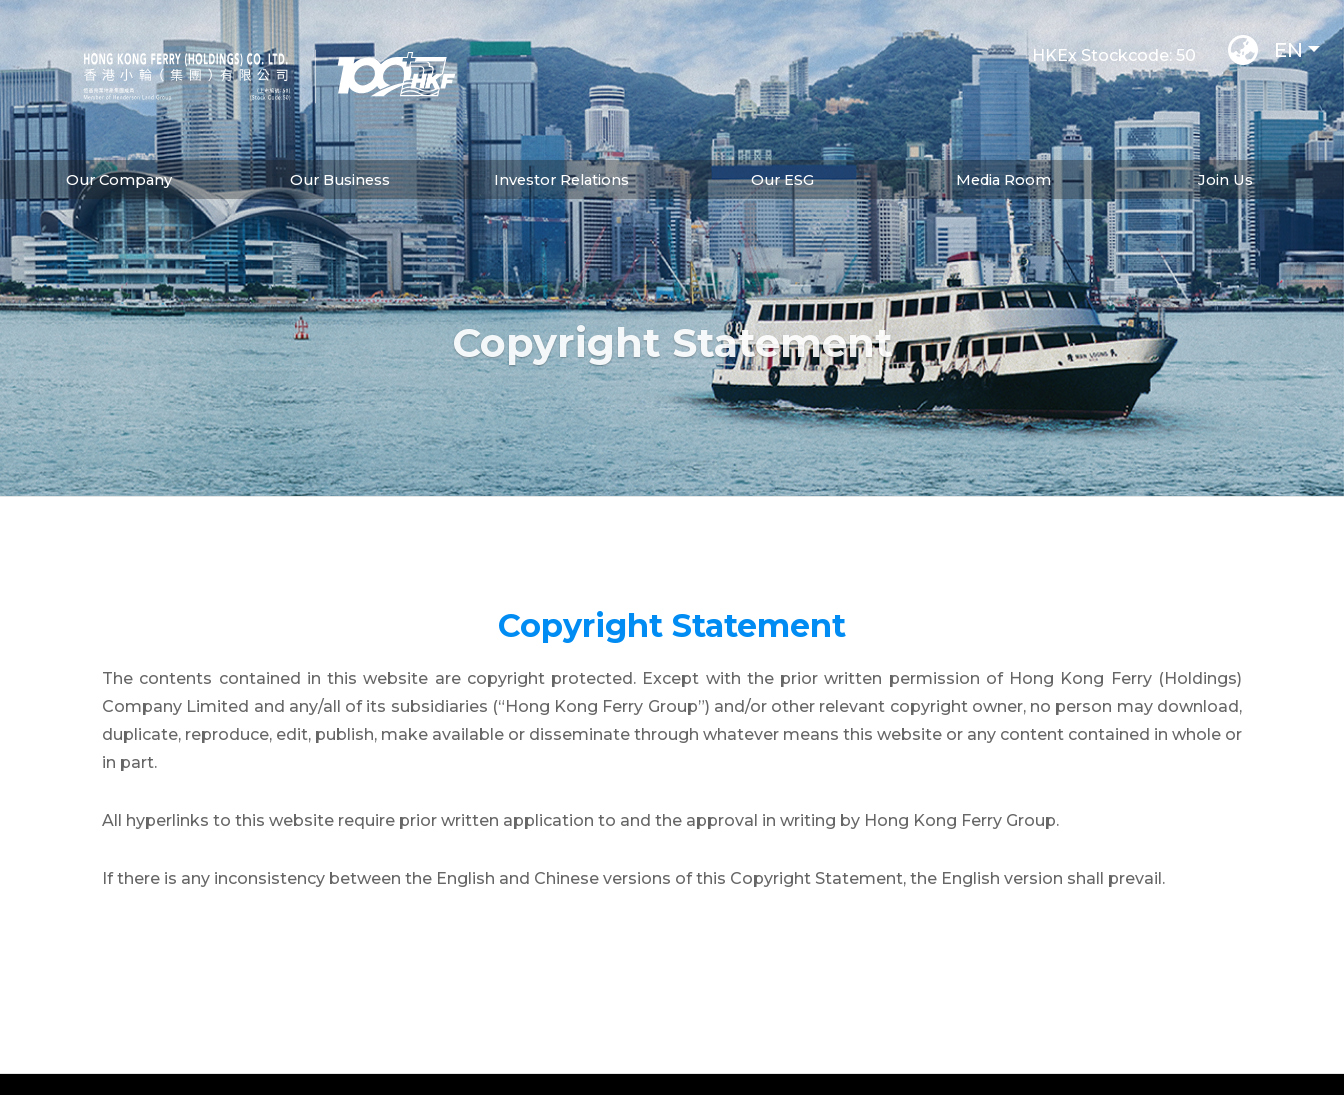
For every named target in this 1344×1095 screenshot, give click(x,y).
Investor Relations (561, 180)
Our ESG (782, 180)
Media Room (1003, 180)
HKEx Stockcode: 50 (1114, 55)
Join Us (1225, 180)
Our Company (119, 180)
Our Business (340, 180)
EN (1288, 50)
